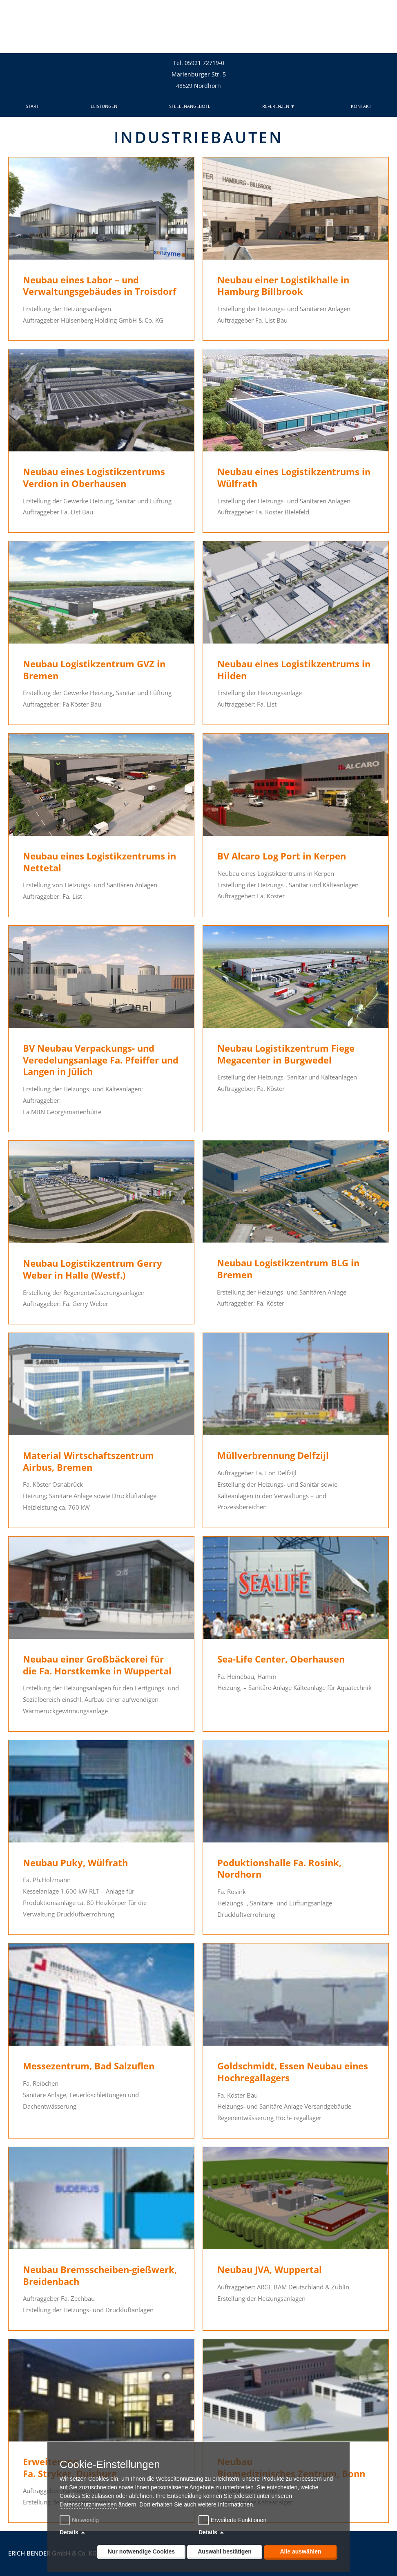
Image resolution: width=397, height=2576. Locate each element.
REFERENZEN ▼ (280, 106)
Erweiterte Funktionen (238, 2520)
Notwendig (80, 2520)
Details (69, 2532)
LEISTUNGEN (104, 106)
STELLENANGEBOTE (189, 106)
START (32, 106)
